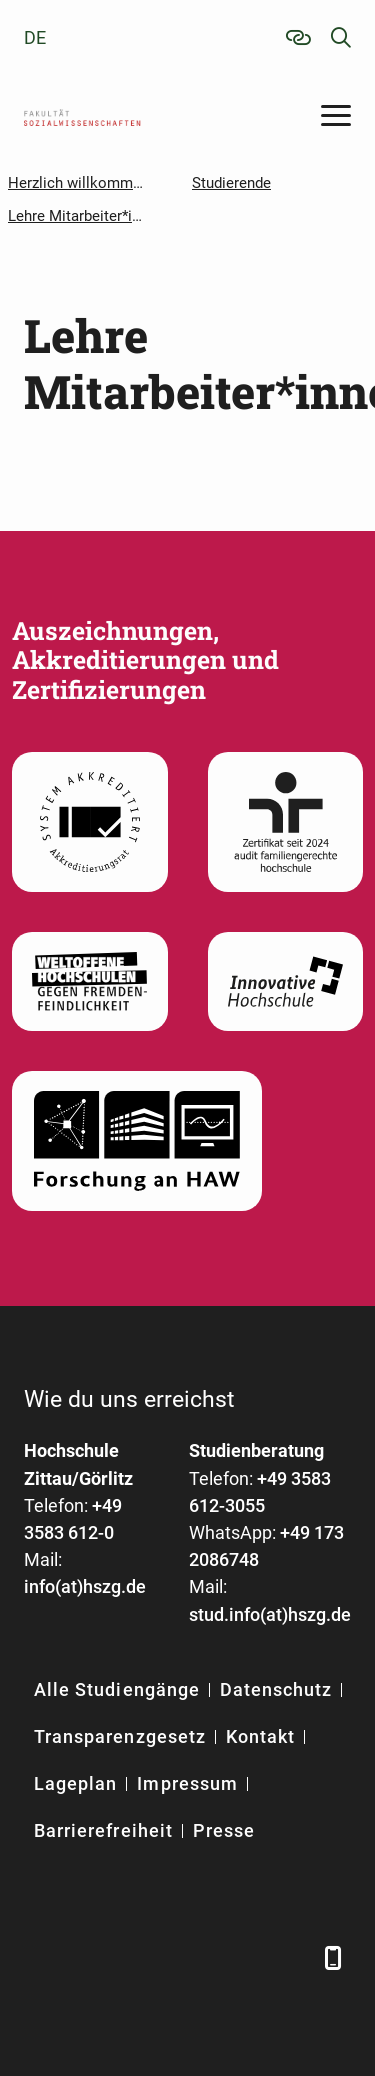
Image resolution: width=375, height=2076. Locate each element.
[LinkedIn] (91, 1957)
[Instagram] (241, 1957)
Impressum (187, 1783)
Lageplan (75, 1783)
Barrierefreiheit (103, 1830)
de (35, 37)
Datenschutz (276, 1689)
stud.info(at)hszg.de (270, 1614)
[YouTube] (191, 1957)
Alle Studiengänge (117, 1689)
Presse (224, 1830)
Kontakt (260, 1736)
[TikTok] (291, 1957)
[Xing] (141, 1957)
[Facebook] (41, 1957)
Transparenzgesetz (120, 1736)
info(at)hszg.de (85, 1586)
